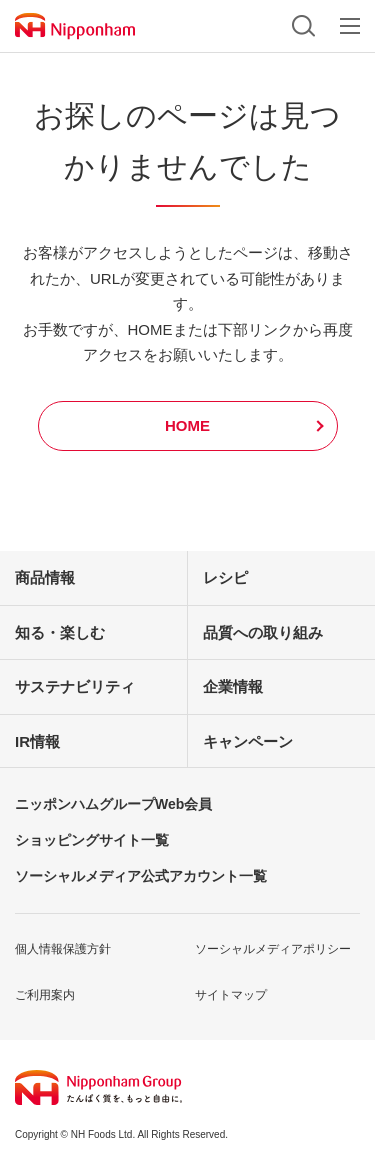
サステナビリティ (75, 686)
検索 (303, 26)
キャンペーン (248, 741)
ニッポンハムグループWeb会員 (113, 804)
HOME (187, 425)
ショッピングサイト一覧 (92, 840)
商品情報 (45, 577)
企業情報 (233, 686)
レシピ (225, 577)
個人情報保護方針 (63, 949)
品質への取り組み (263, 632)
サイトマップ (231, 995)
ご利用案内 (45, 995)
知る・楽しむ (60, 632)
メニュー (350, 26)
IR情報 (37, 741)
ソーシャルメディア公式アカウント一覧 (141, 876)
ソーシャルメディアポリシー (273, 949)
